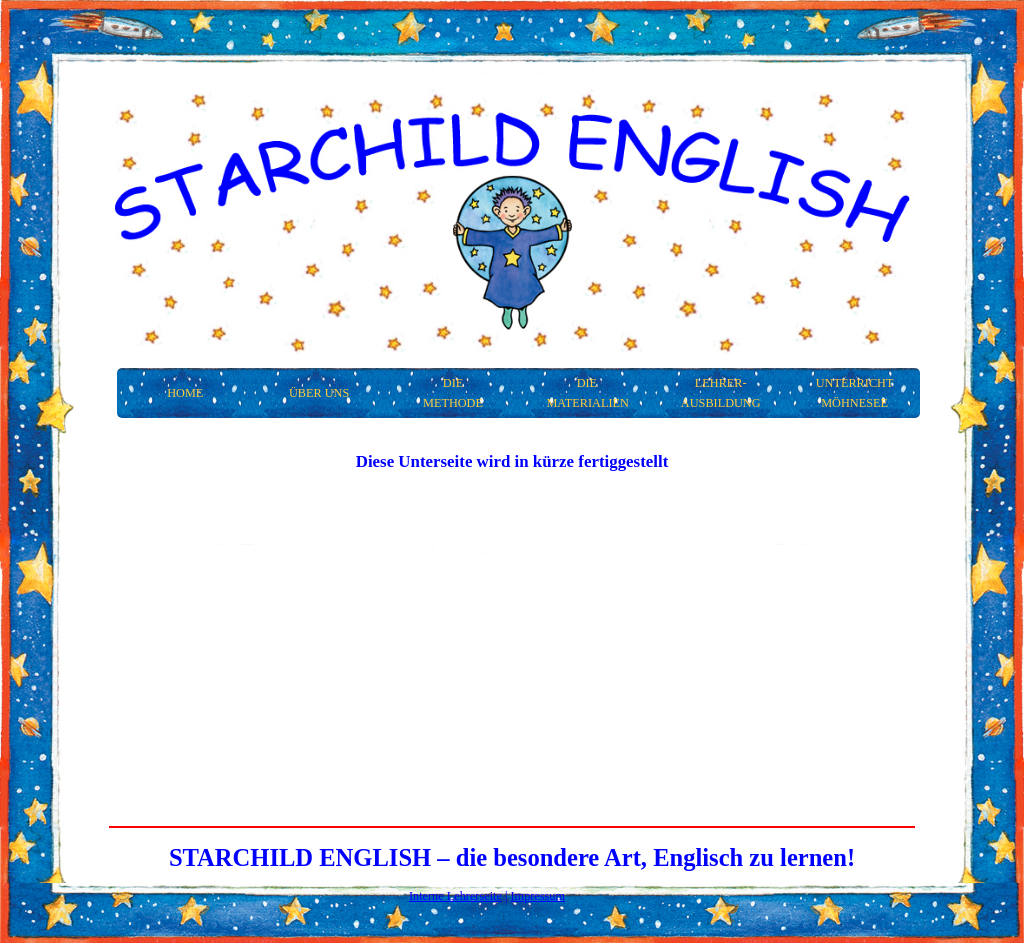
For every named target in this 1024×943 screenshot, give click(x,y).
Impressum (538, 896)
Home (185, 393)
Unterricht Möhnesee (855, 393)
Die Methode (453, 393)
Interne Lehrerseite (455, 896)
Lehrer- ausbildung (721, 393)
